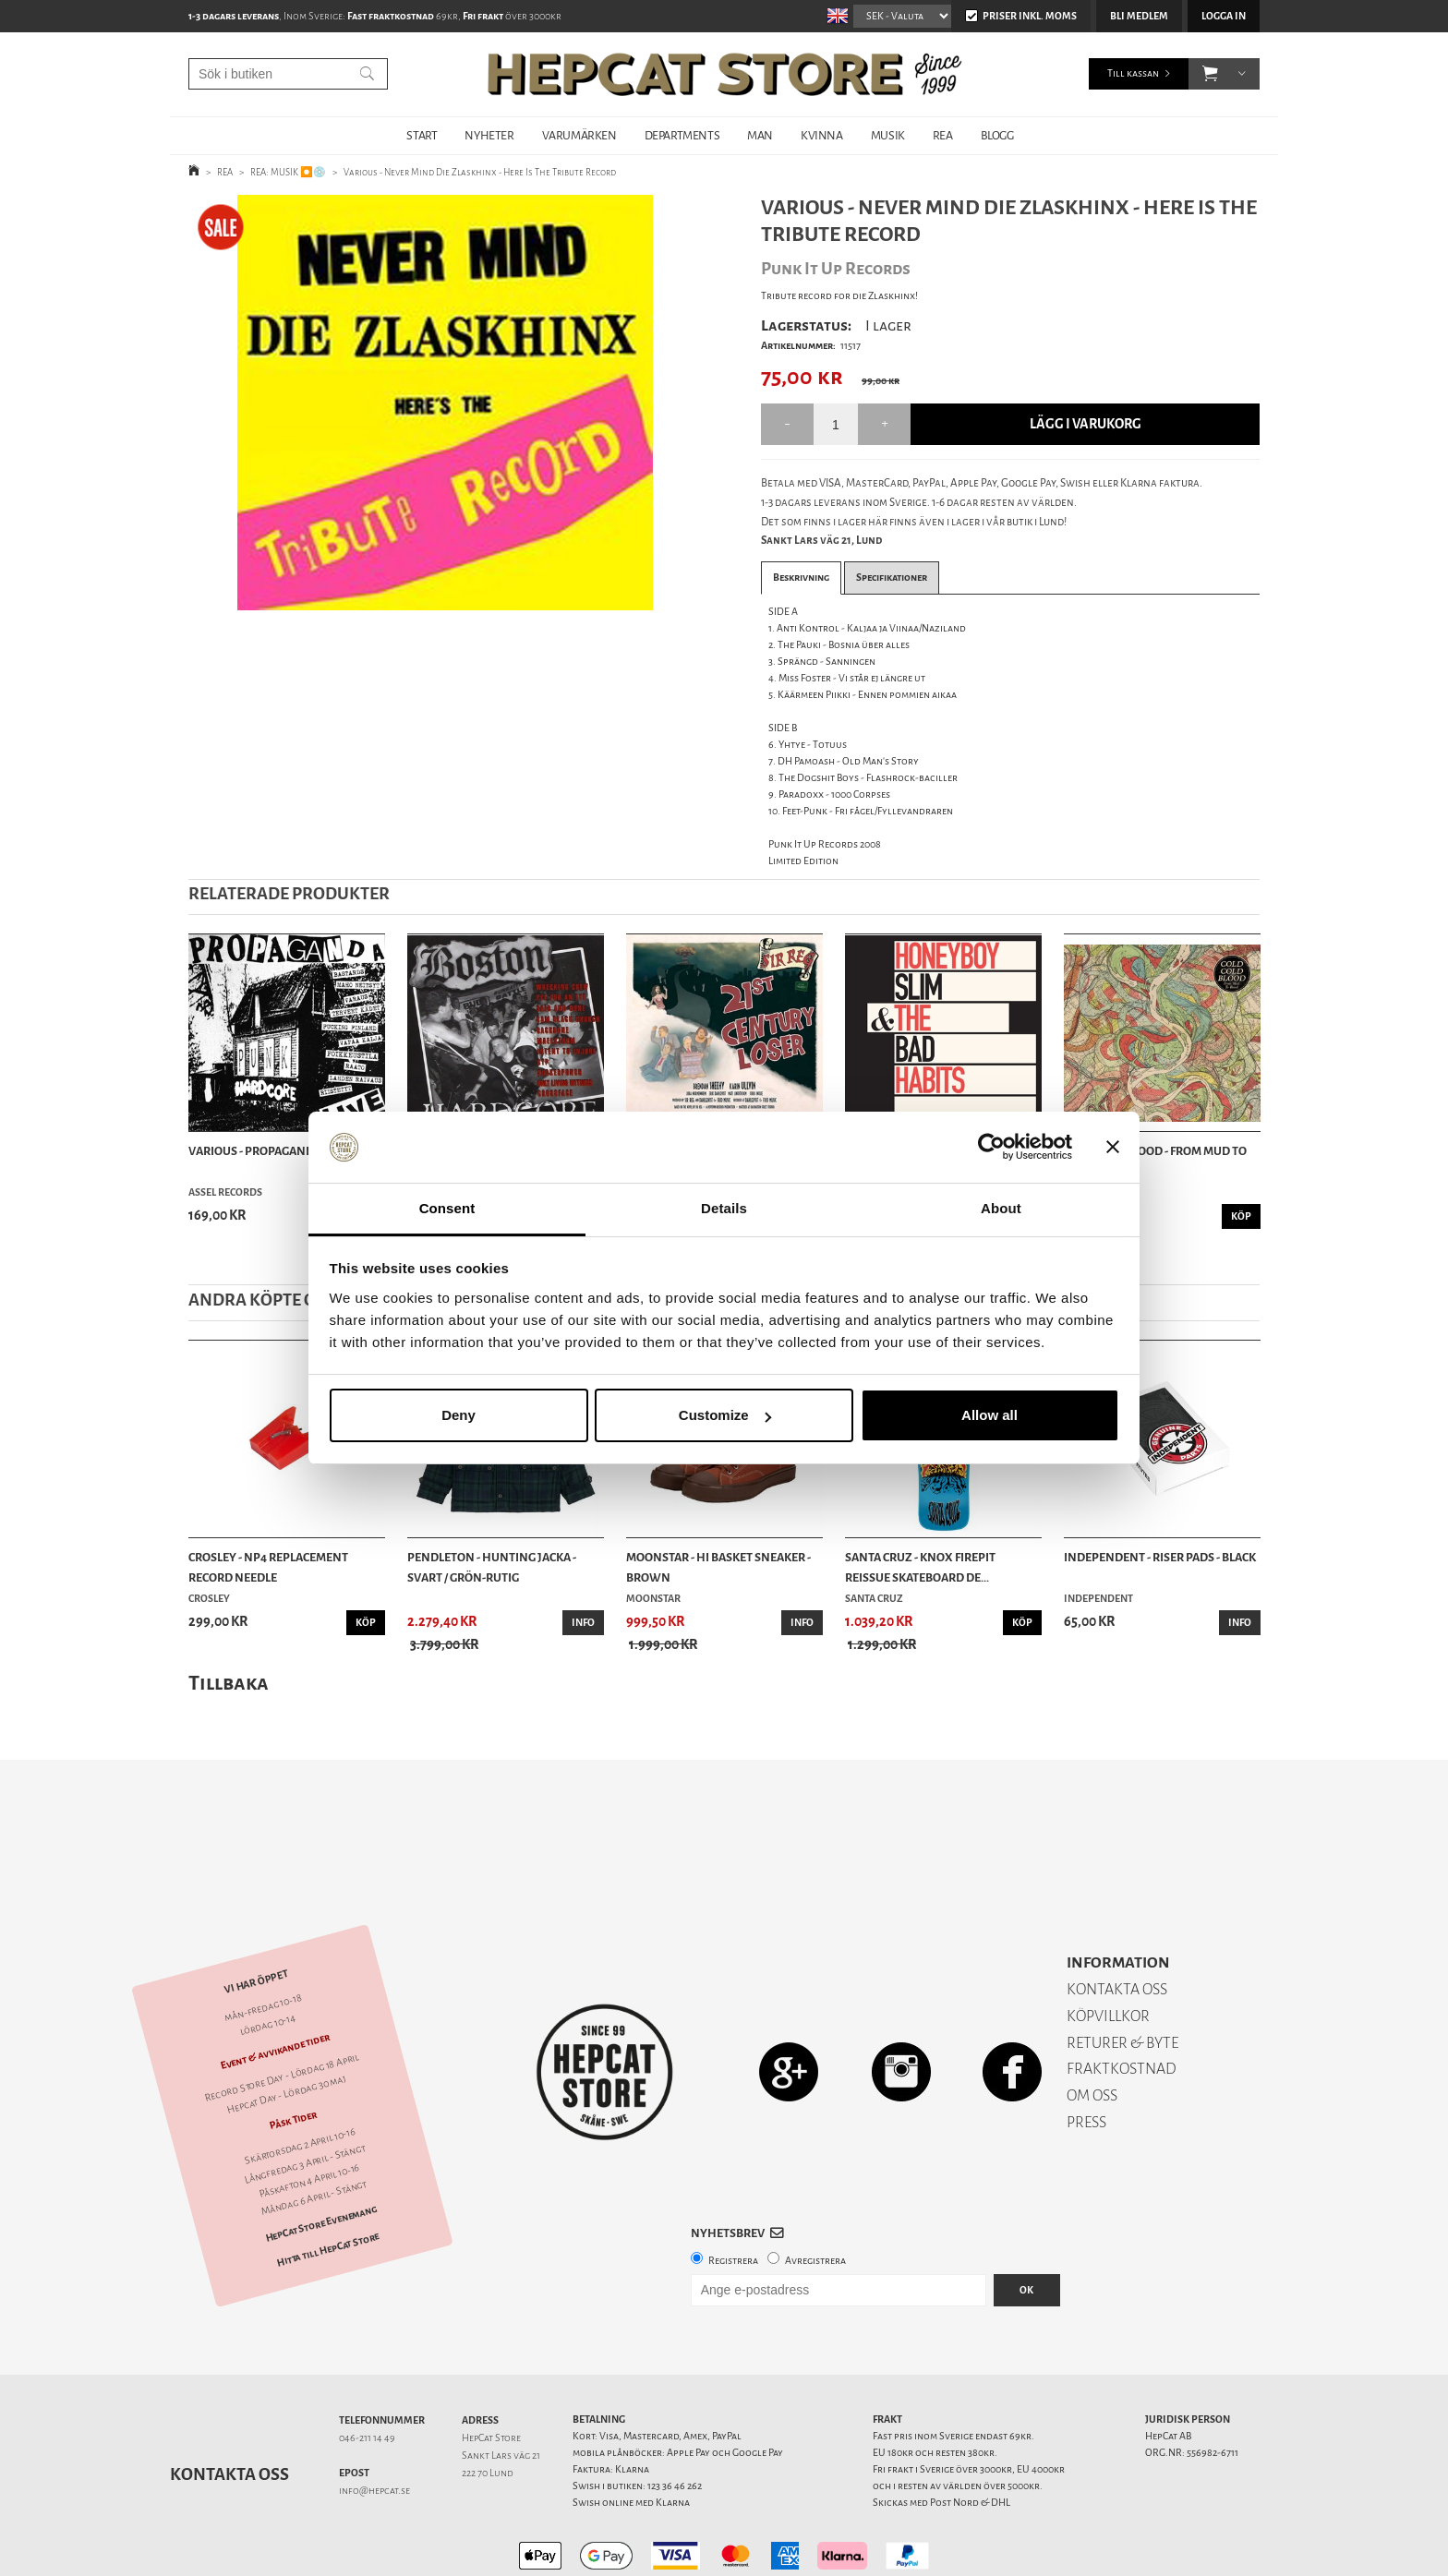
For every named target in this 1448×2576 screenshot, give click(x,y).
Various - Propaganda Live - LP (277, 1151)
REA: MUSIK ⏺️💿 (288, 172)
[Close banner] (1112, 1147)
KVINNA (822, 135)
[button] (1210, 74)
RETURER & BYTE (1122, 1978)
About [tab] (1001, 1208)
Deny (458, 1415)
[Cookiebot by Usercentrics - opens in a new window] (991, 1148)
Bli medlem (1139, 16)
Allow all (989, 1415)
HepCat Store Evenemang (321, 2159)
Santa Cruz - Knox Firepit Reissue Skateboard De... (920, 1567)
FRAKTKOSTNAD (1121, 2004)
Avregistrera (815, 2196)
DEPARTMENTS (682, 135)
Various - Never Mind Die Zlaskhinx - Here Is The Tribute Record (480, 172)
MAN (760, 135)
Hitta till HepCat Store (327, 2185)
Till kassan (1133, 73)
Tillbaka (228, 1682)
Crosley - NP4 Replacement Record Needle (268, 1567)
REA (943, 135)
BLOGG (997, 135)
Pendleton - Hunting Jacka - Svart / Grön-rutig (491, 1567)
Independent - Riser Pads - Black (1160, 1557)
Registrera (733, 2196)
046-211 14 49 (367, 2373)
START (421, 135)
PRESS (1086, 2057)
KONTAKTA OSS (1117, 1924)
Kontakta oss (229, 2410)
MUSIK (888, 135)
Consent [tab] (447, 1208)
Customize (725, 1415)
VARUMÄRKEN (579, 135)
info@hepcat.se (374, 2426)
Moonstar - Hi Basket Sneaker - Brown (718, 1567)
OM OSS (1092, 2030)
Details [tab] (724, 1208)
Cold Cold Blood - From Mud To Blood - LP (1155, 1161)
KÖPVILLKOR (1108, 1951)
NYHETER (489, 135)
